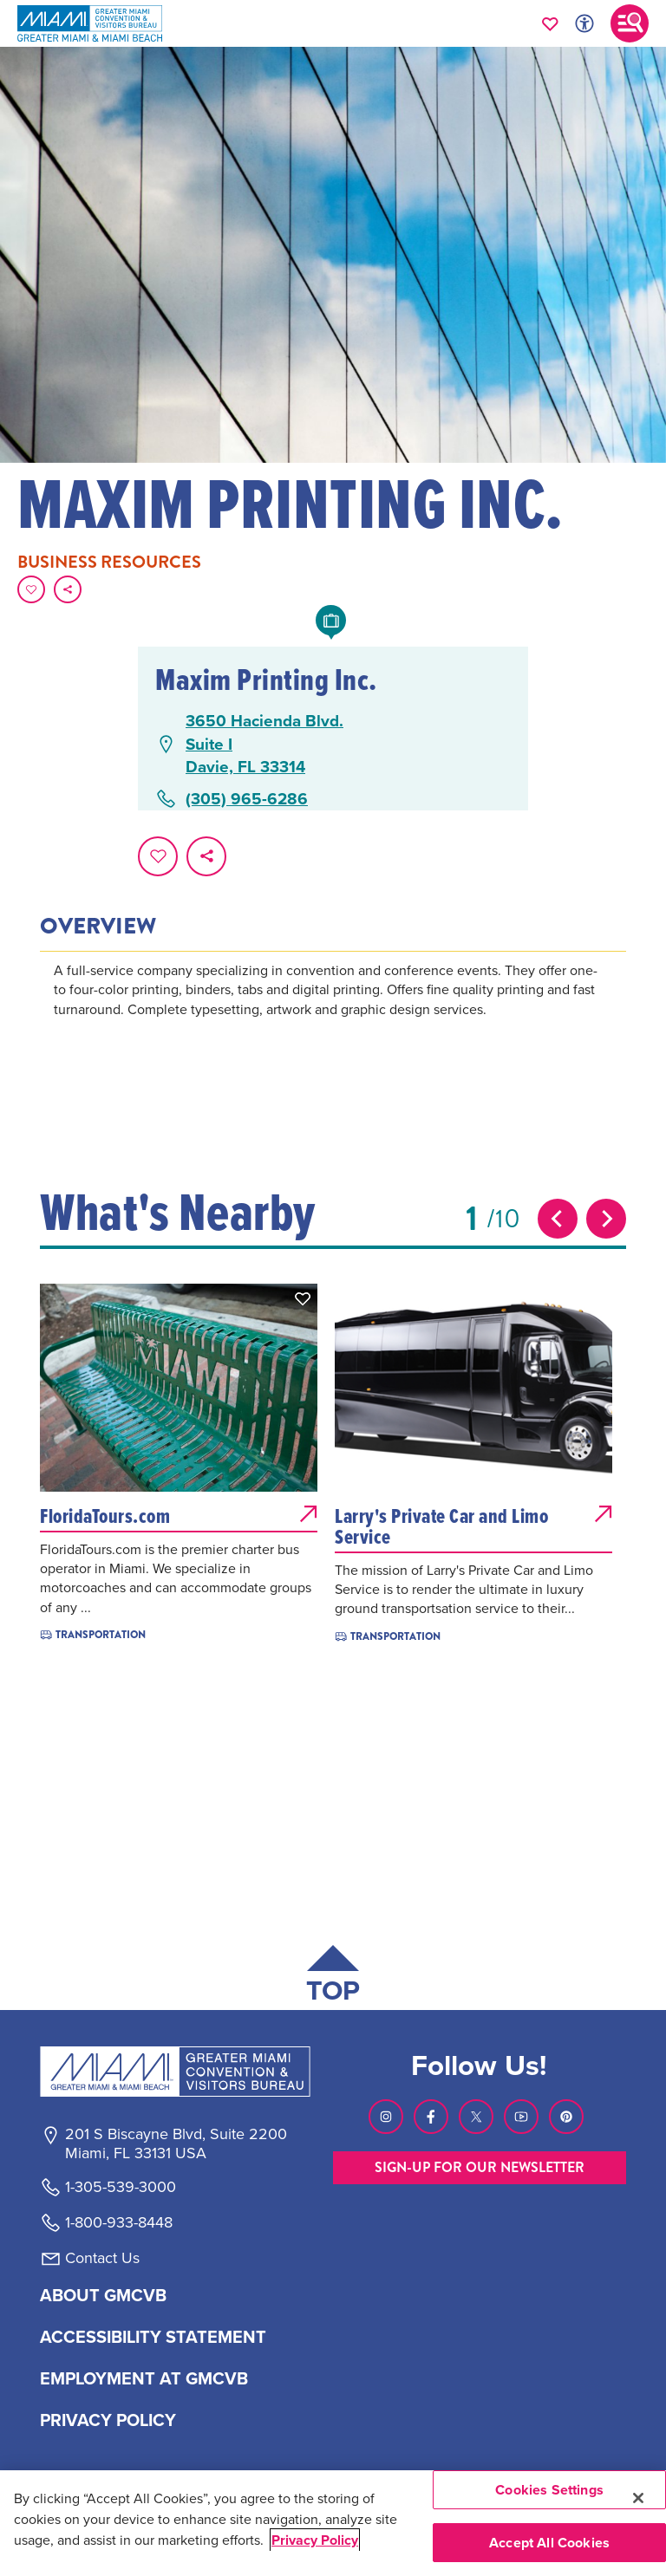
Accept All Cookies (549, 2543)
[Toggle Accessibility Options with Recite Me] (584, 23)
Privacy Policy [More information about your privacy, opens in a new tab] (314, 2540)
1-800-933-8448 (119, 2222)
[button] (302, 1298)
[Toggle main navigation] (629, 23)
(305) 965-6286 (247, 798)
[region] (333, 2523)
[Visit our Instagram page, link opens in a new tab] (386, 2116)
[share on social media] (68, 589)
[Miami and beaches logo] (175, 2071)
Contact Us (102, 2257)
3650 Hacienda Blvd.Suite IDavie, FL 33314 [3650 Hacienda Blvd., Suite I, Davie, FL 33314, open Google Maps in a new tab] (264, 743)
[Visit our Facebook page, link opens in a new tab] (431, 2116)
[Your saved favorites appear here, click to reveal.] (550, 23)
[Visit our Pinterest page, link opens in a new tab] (566, 2116)
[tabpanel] (333, 1013)
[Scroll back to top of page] (333, 1977)
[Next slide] (606, 1219)
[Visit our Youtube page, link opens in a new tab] (521, 2116)
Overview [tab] (98, 926)
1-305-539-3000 (120, 2186)
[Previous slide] (558, 1219)
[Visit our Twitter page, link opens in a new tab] (476, 2116)
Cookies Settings (549, 2490)
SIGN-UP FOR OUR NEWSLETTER (479, 2167)
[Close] (638, 2498)
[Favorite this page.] (31, 589)
